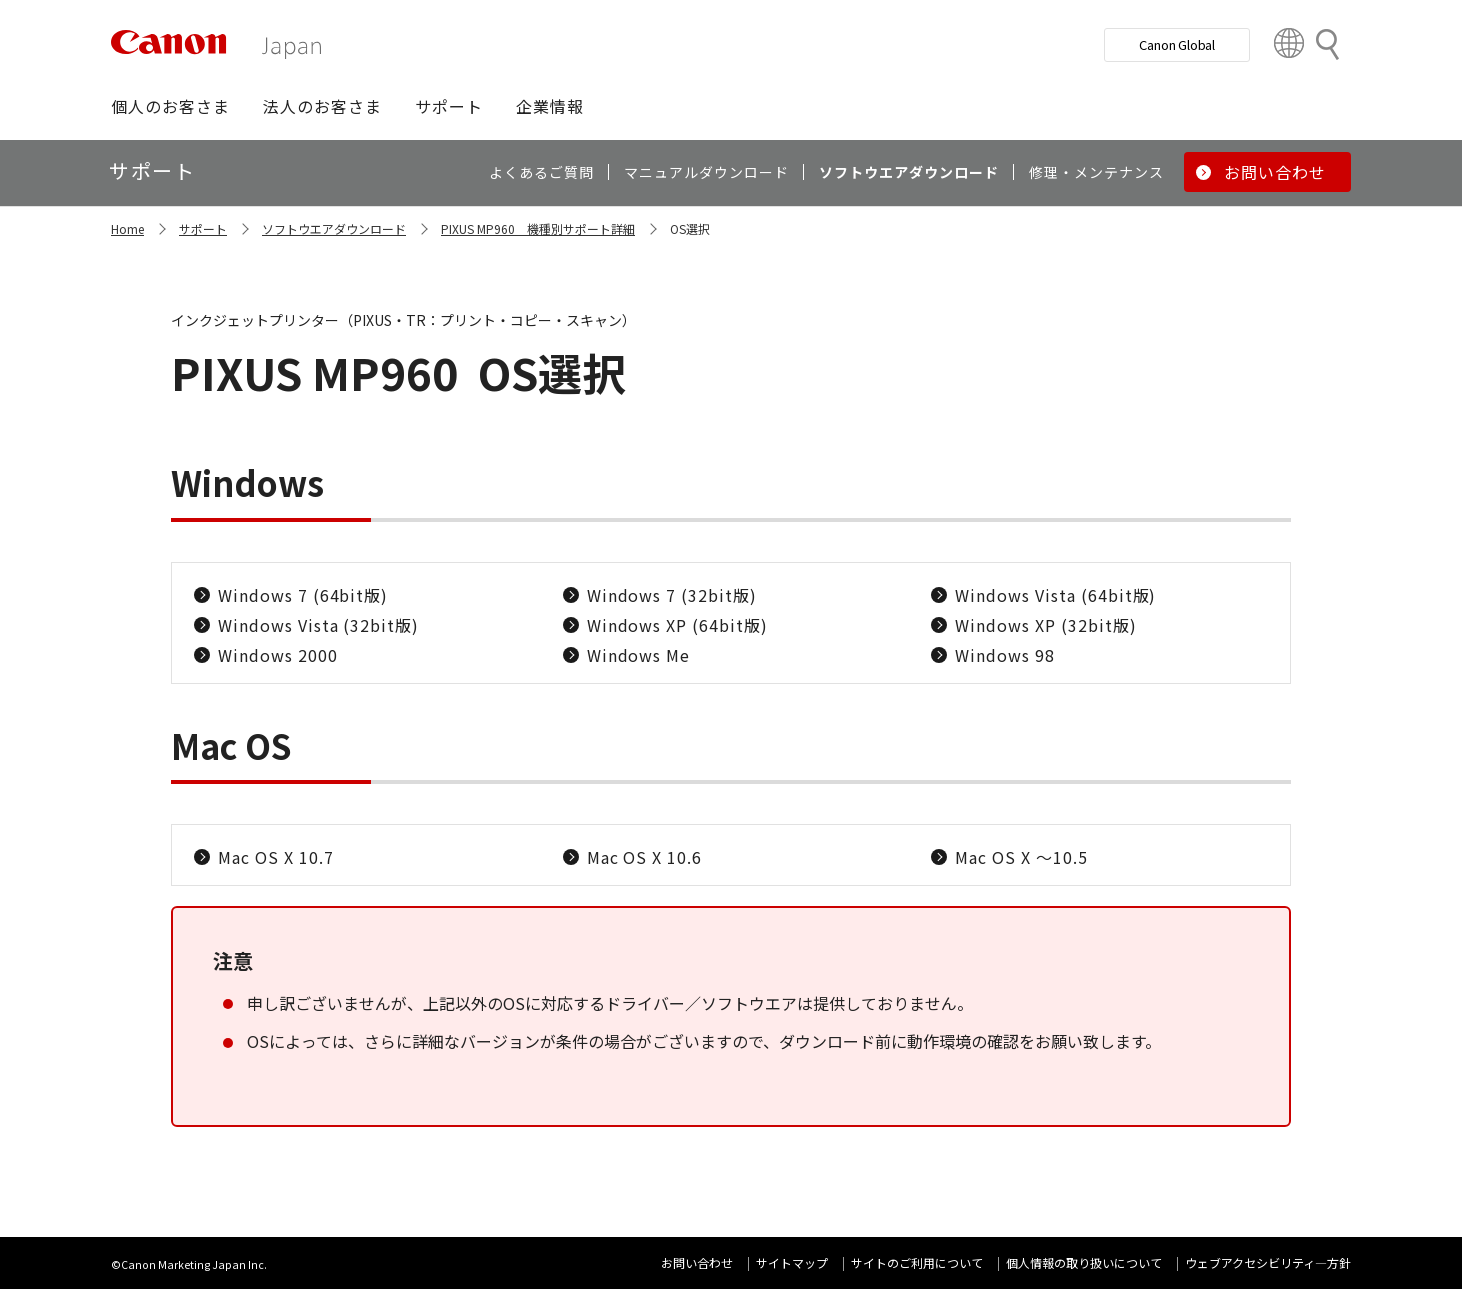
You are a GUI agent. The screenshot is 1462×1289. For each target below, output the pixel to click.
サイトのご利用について (917, 1262)
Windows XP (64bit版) (677, 625)
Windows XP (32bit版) (1045, 625)
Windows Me (639, 655)
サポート (203, 228)
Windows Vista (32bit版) (318, 625)
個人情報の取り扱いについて (1084, 1262)
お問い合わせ (697, 1262)
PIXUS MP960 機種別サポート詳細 (538, 228)
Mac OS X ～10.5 (1021, 857)
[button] (170, 106)
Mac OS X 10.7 (275, 857)
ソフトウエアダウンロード (334, 228)
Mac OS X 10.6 (644, 857)
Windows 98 (1005, 655)
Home (127, 228)
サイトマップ (792, 1262)
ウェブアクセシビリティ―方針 (1268, 1262)
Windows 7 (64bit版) (303, 595)
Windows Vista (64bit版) (1055, 595)
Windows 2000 (278, 655)
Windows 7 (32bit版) (672, 595)
